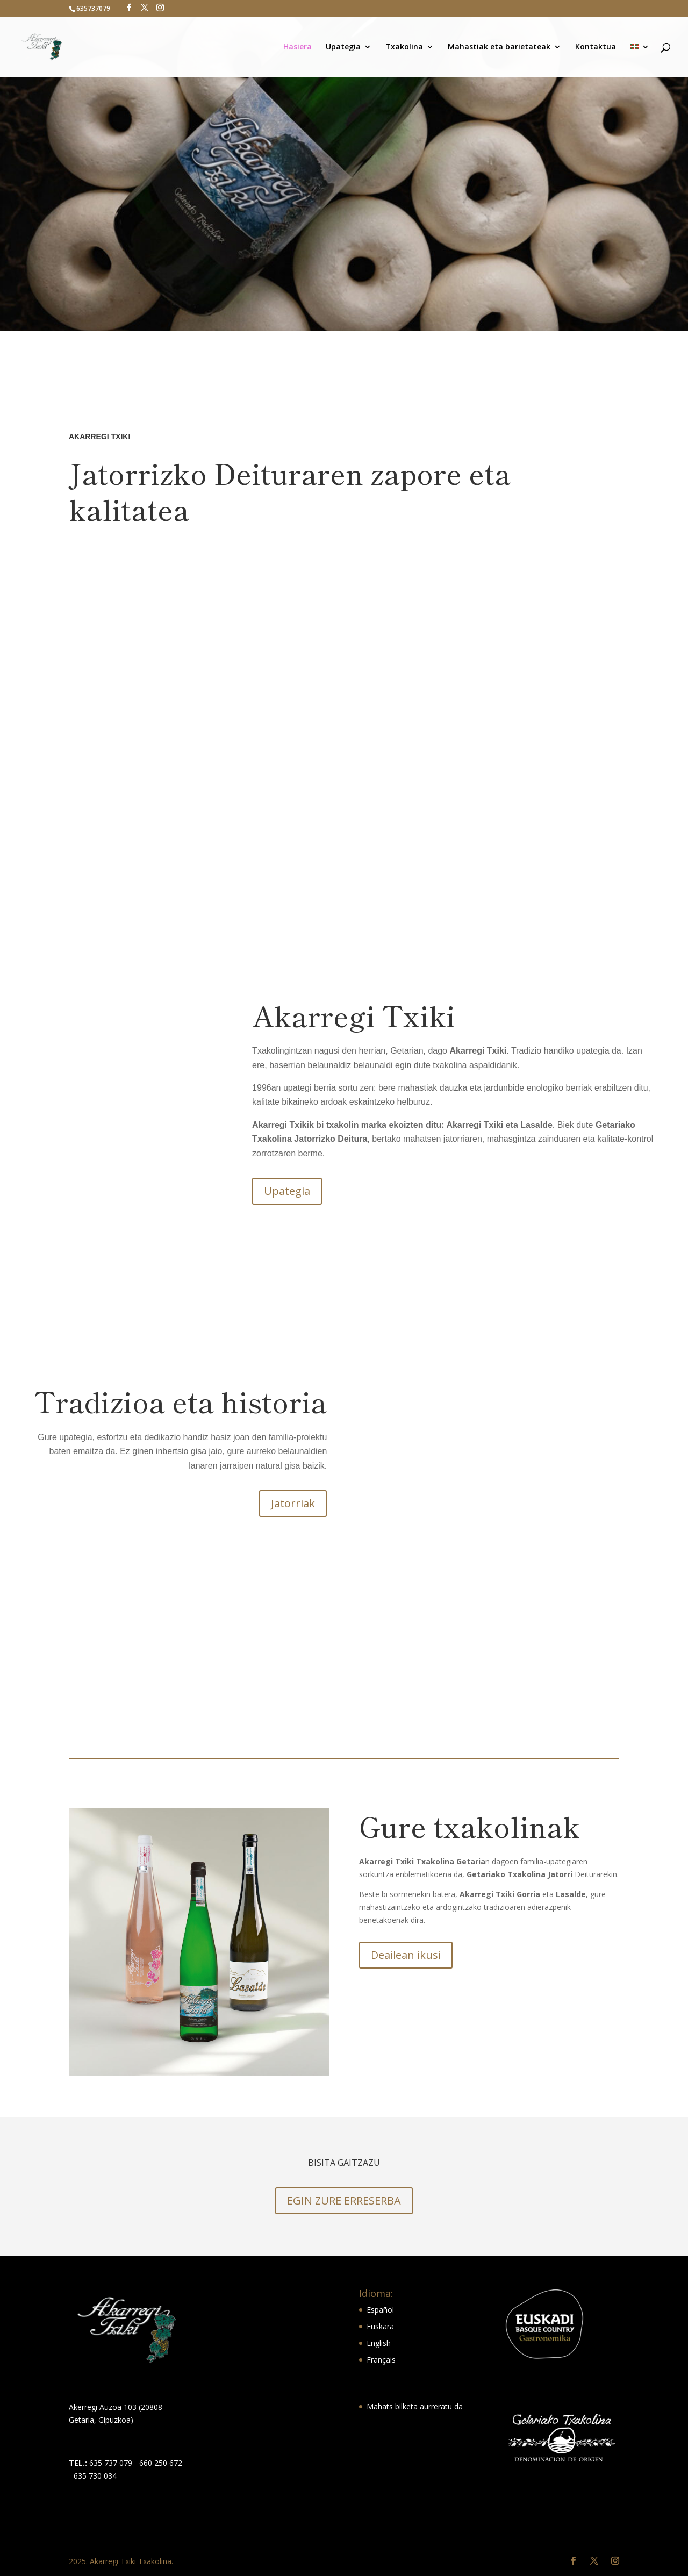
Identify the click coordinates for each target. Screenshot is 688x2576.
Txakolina (404, 47)
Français (381, 2360)
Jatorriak (293, 1503)
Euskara (380, 2326)
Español (380, 2310)
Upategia (343, 47)
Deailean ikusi (406, 1955)
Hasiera (297, 47)
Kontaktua (595, 47)
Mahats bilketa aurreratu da (415, 2406)
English (379, 2343)
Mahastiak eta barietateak (499, 47)
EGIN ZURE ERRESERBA (344, 2200)
